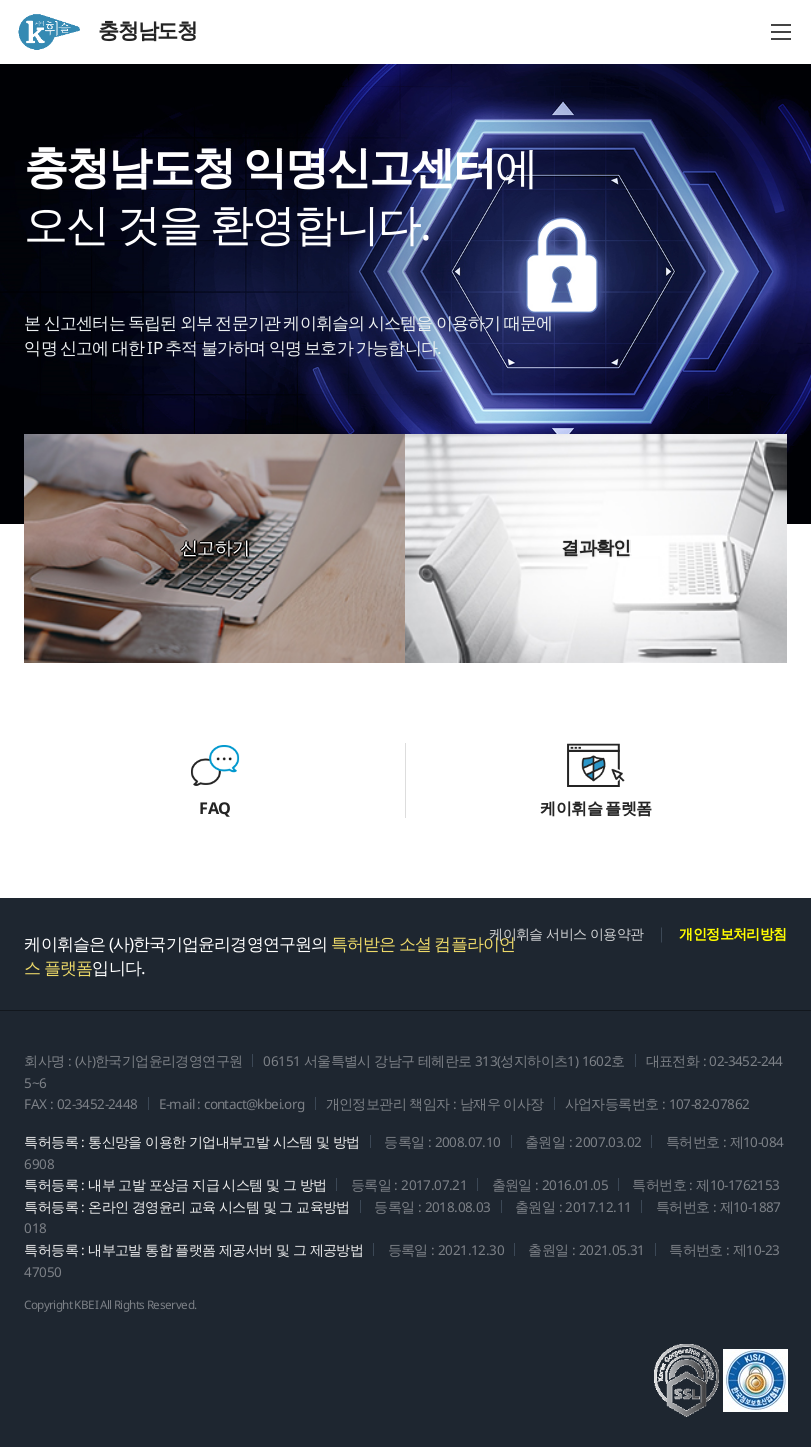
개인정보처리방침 (732, 934)
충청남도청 (106, 32)
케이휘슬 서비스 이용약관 (566, 934)
